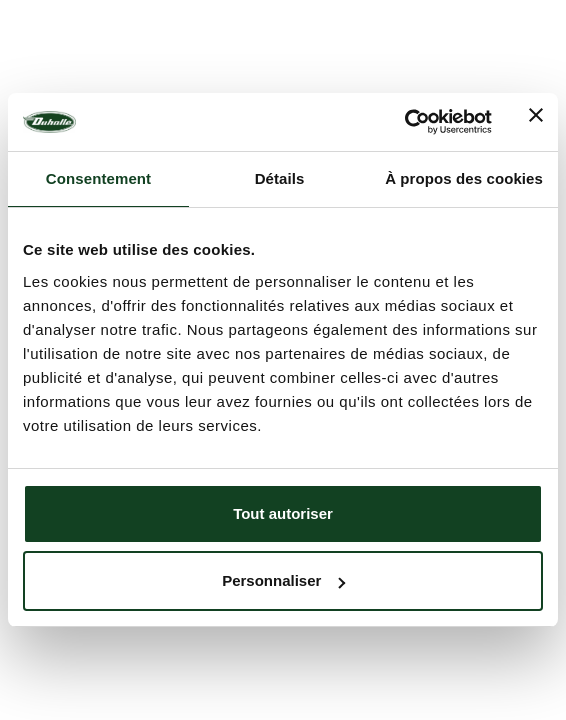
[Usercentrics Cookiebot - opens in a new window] (404, 122)
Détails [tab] (280, 178)
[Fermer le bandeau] (536, 122)
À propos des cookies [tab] (464, 178)
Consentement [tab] (98, 178)
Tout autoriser (283, 513)
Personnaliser (283, 580)
